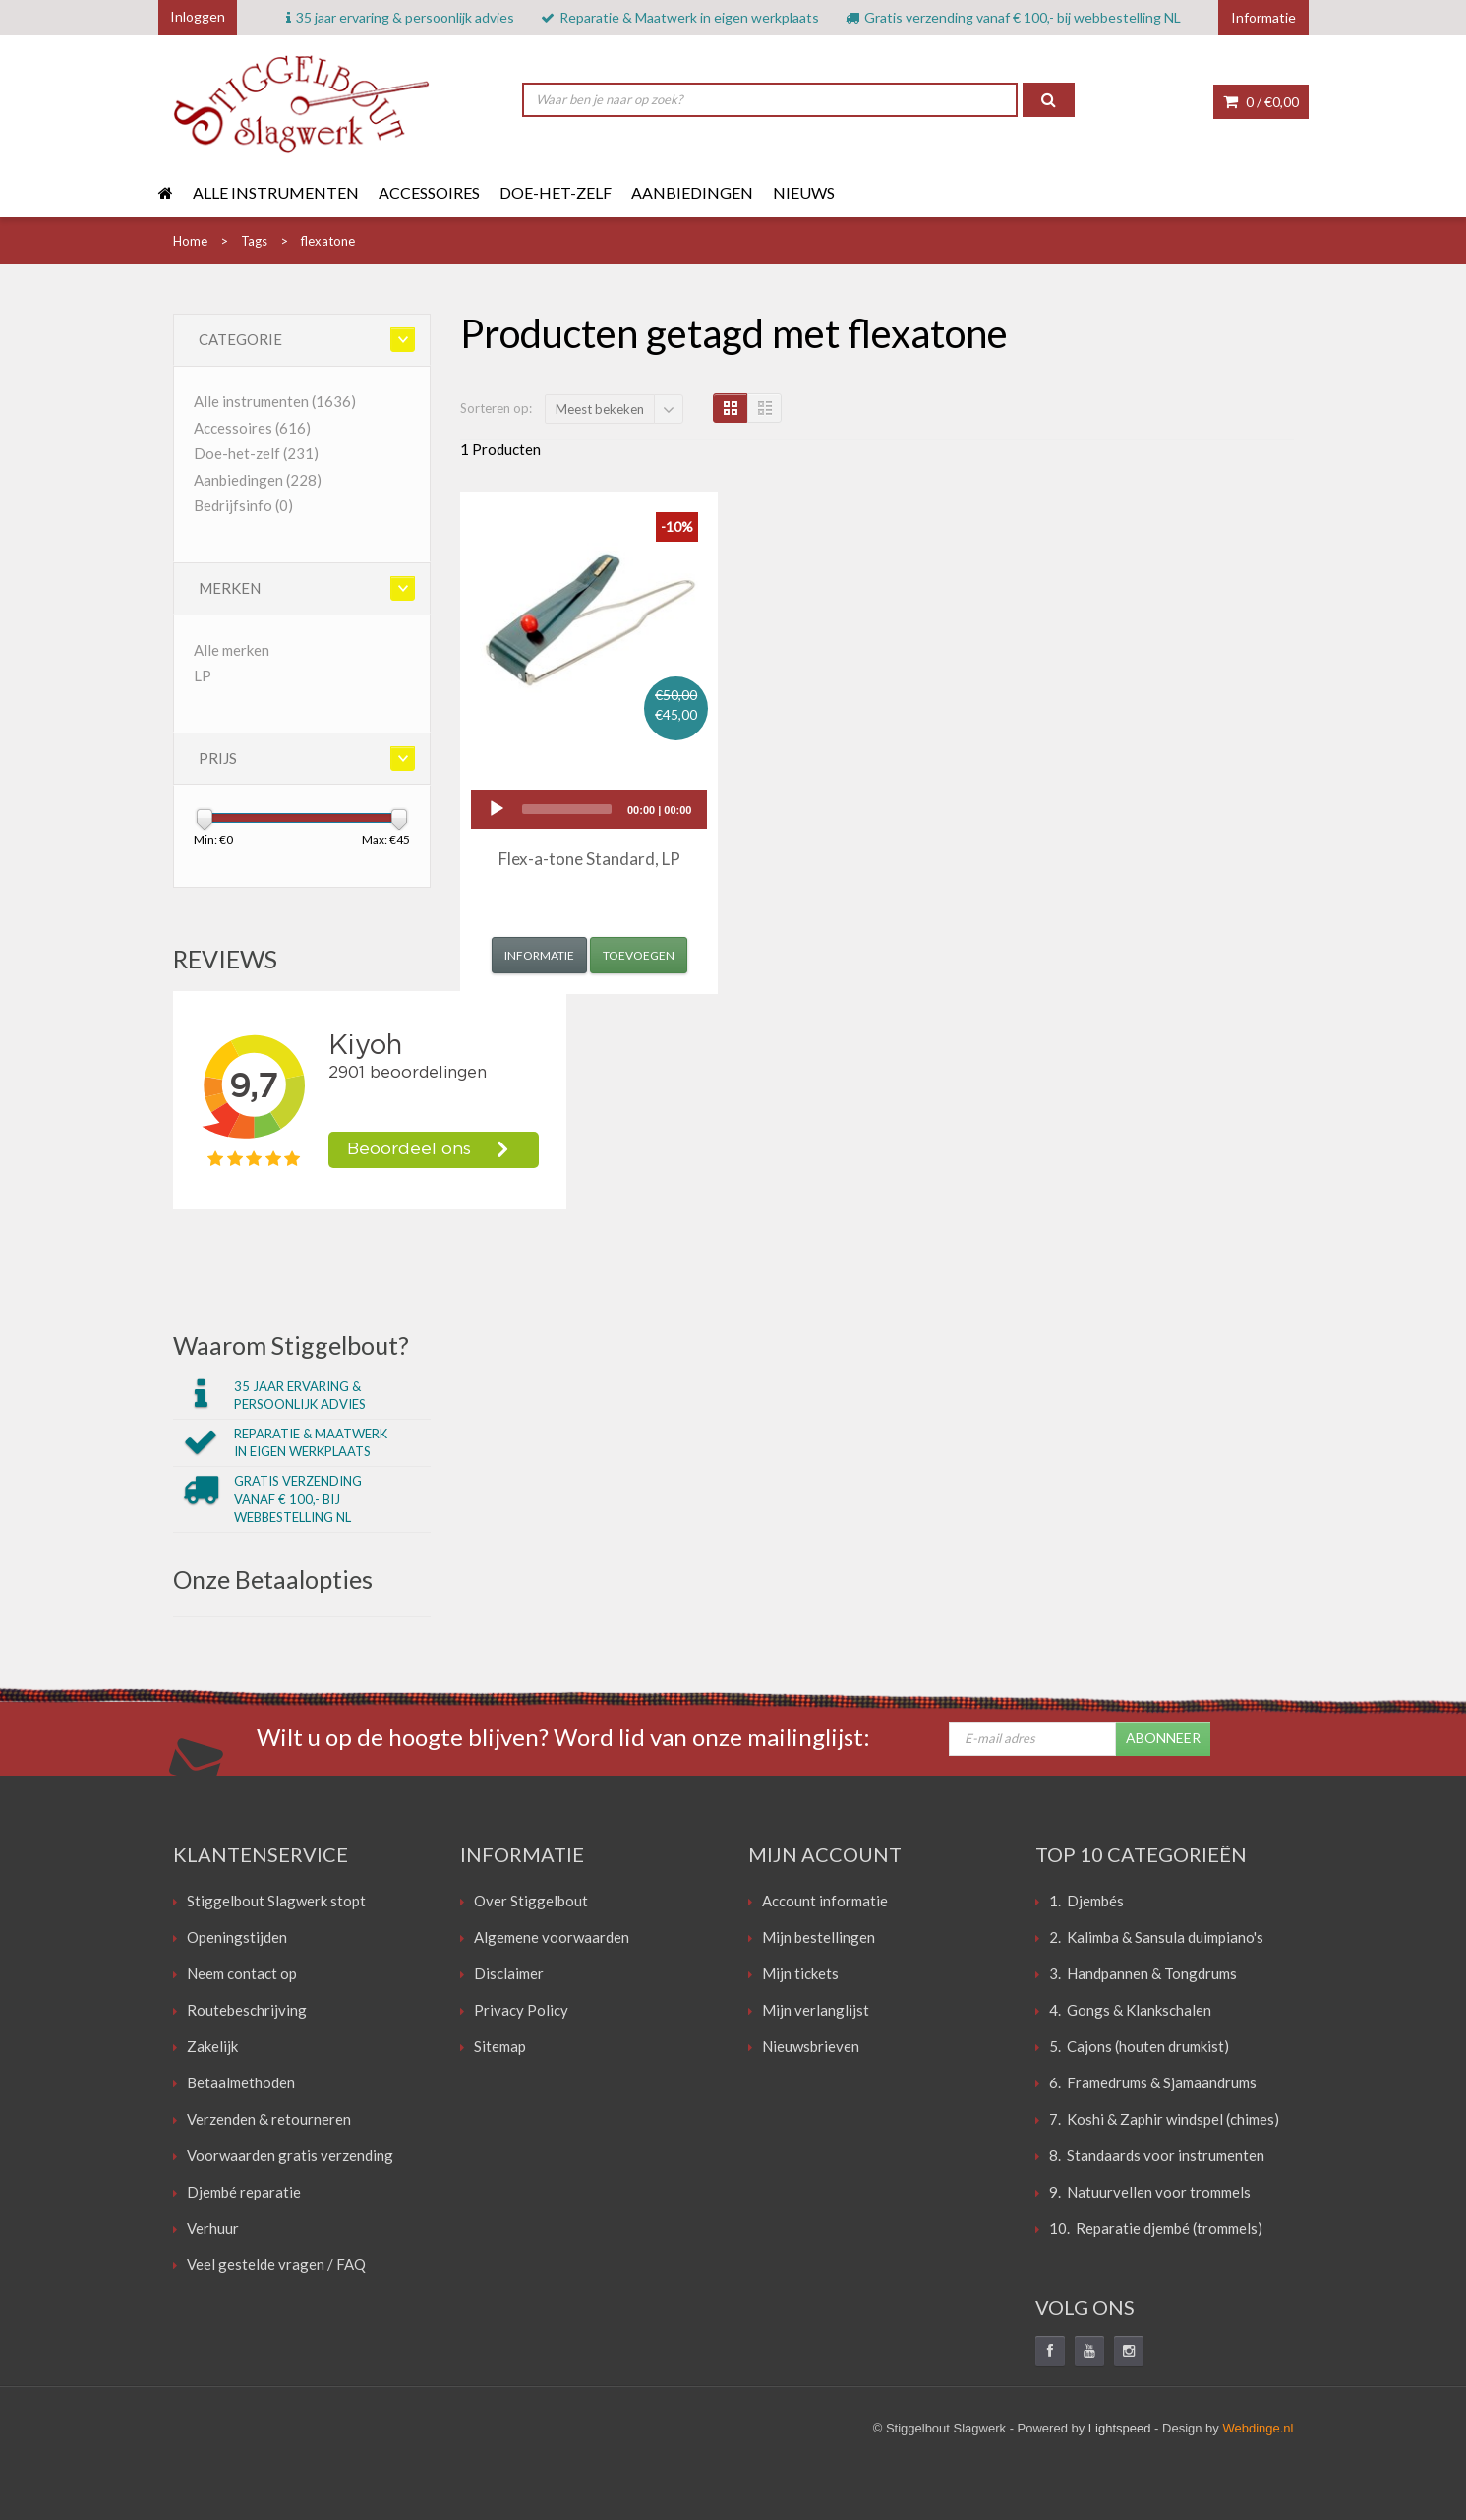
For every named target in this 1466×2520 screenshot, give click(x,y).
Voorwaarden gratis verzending (290, 2155)
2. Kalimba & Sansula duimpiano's (1156, 1937)
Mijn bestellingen (818, 1937)
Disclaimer (509, 1973)
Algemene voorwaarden (551, 1937)
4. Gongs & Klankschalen (1130, 2010)
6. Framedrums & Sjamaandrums (1153, 2082)
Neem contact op (242, 1973)
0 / (1261, 101)
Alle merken (231, 650)
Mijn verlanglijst (815, 2010)
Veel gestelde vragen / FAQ (276, 2264)
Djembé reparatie (244, 2191)
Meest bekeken (600, 409)
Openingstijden (237, 1937)
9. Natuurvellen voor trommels (1150, 2191)
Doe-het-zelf (555, 192)
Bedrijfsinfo (243, 505)
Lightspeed (1119, 2428)
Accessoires (429, 192)
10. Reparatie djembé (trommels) (1155, 2228)
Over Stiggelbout (531, 1900)
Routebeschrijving (247, 2010)
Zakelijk (212, 2046)
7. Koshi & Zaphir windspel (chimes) (1164, 2119)
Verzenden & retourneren (269, 2119)
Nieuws (804, 192)
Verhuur (213, 2228)
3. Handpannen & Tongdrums (1143, 1973)
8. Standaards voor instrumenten (1156, 2155)
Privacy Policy (521, 2010)
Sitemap (500, 2046)
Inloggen (197, 16)
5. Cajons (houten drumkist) (1139, 2046)
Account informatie (825, 1900)
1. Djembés (1086, 1900)
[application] (589, 809)
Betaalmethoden (241, 2082)
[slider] (567, 809)
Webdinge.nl (1257, 2428)
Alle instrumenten (276, 192)
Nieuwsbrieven (810, 2046)
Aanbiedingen (692, 192)
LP (202, 675)
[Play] (496, 809)
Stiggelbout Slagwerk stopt (276, 1900)
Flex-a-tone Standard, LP (589, 859)
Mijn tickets (800, 1973)
